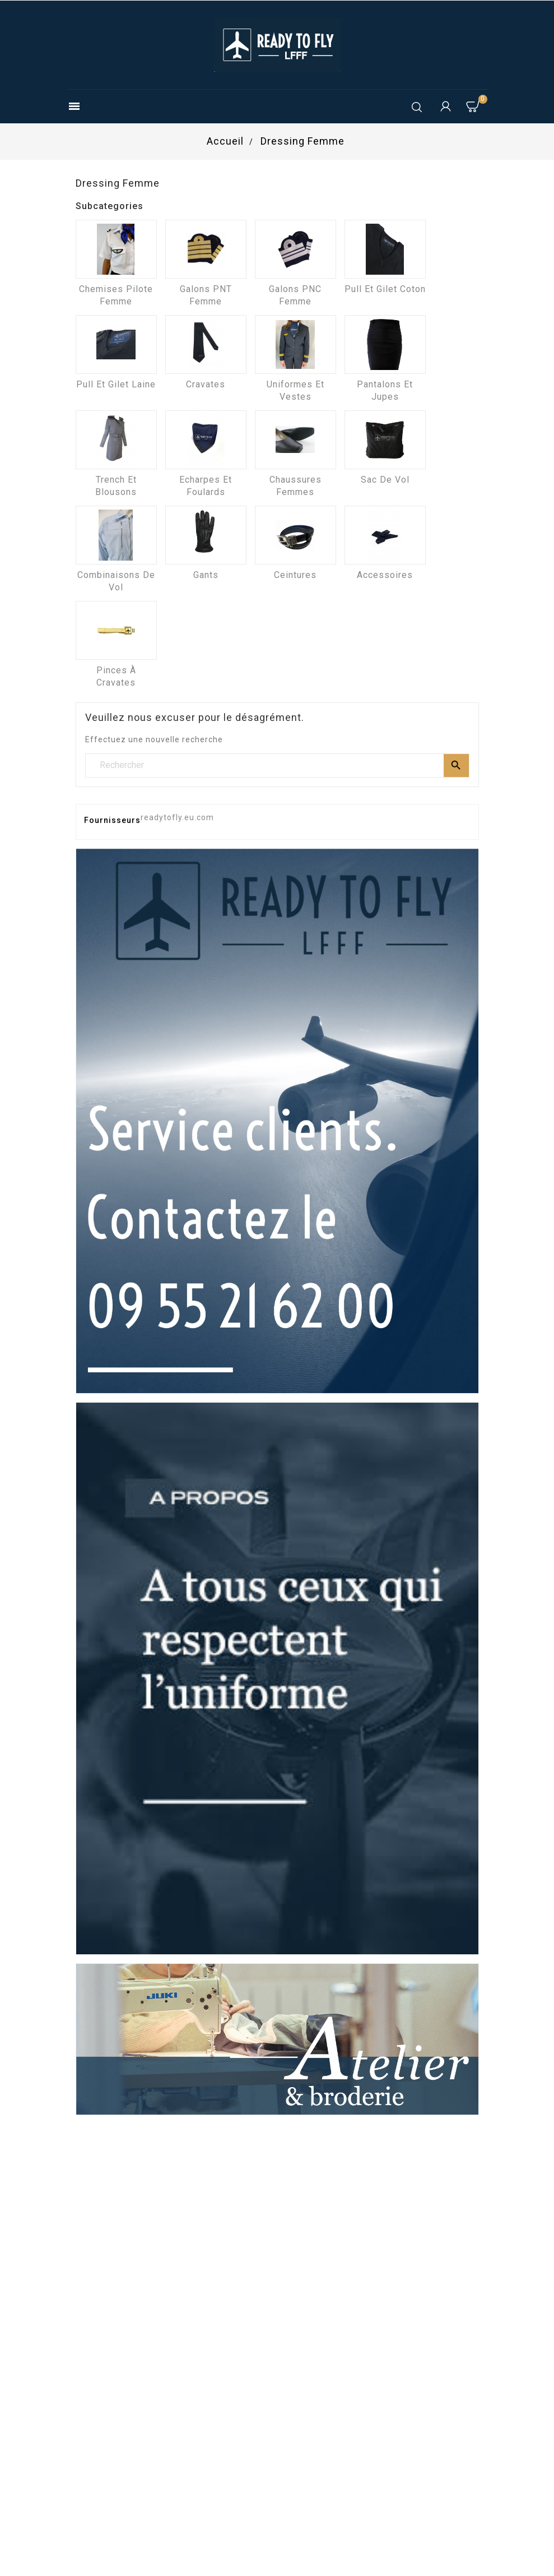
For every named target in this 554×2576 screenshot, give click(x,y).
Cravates (205, 384)
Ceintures (295, 575)
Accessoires (385, 575)
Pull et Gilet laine (116, 384)
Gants (205, 575)
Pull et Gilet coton (385, 289)
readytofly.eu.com (177, 817)
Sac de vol (385, 479)
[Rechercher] (277, 765)
